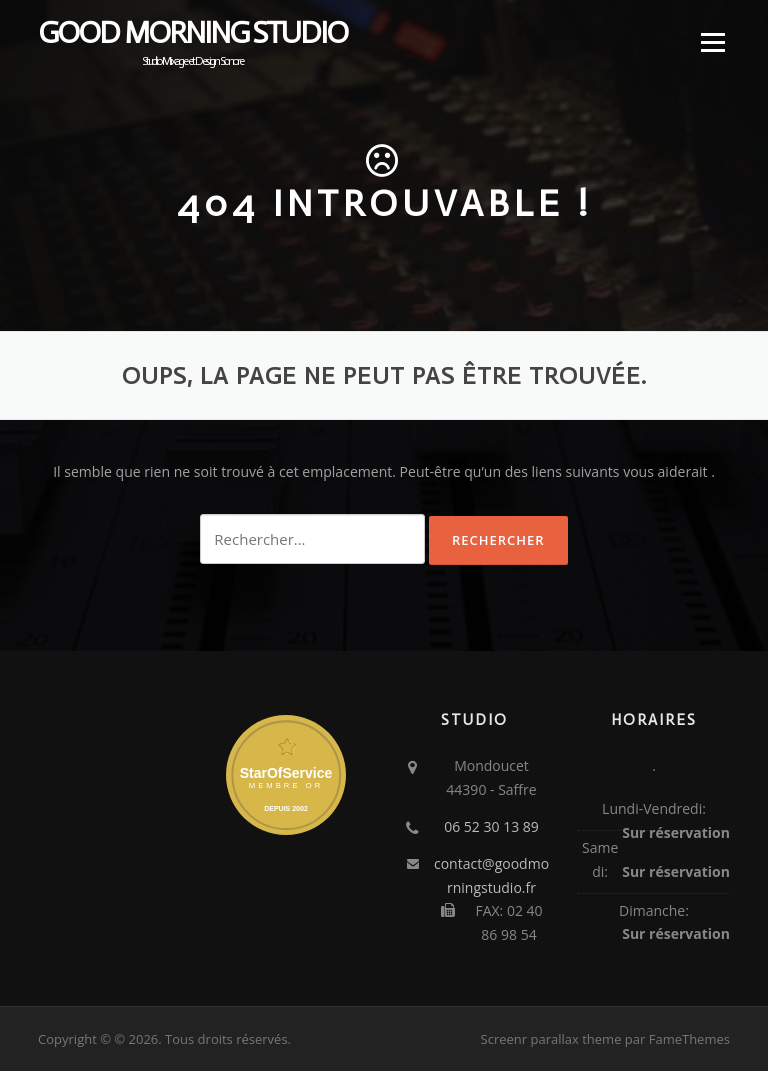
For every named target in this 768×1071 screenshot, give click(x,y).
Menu (712, 42)
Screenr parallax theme (551, 1039)
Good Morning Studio (192, 33)
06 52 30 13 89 (491, 826)
